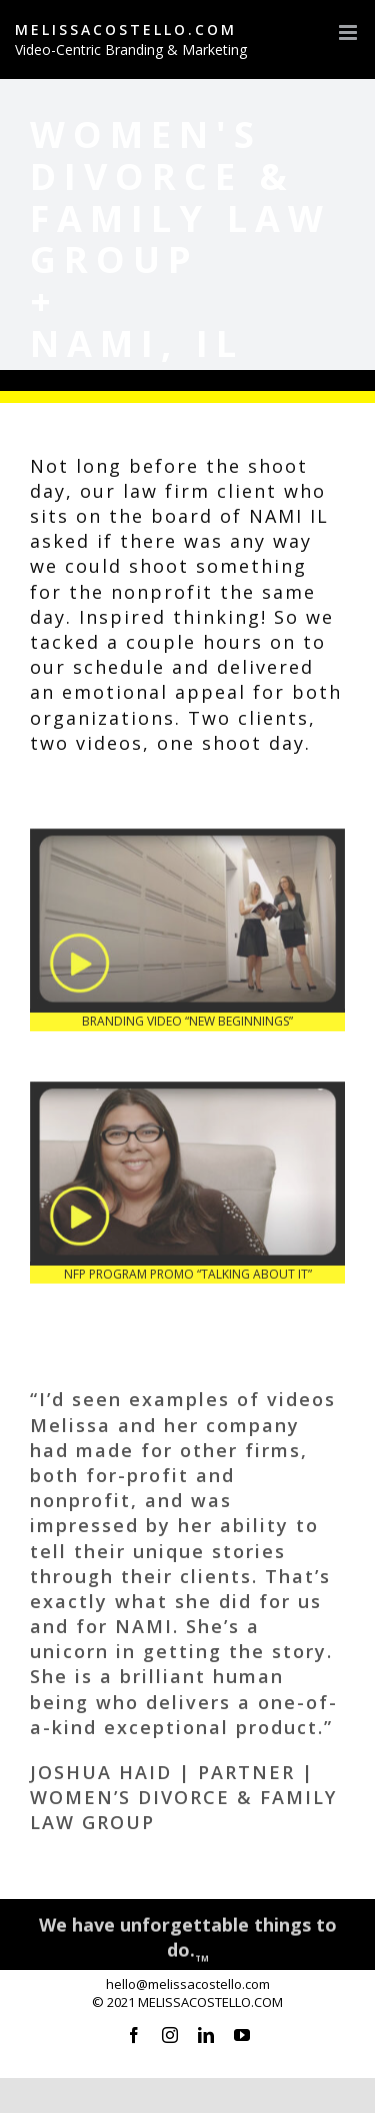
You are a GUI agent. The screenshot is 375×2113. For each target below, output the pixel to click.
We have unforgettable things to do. (188, 1939)
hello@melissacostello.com (188, 1984)
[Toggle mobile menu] (349, 32)
